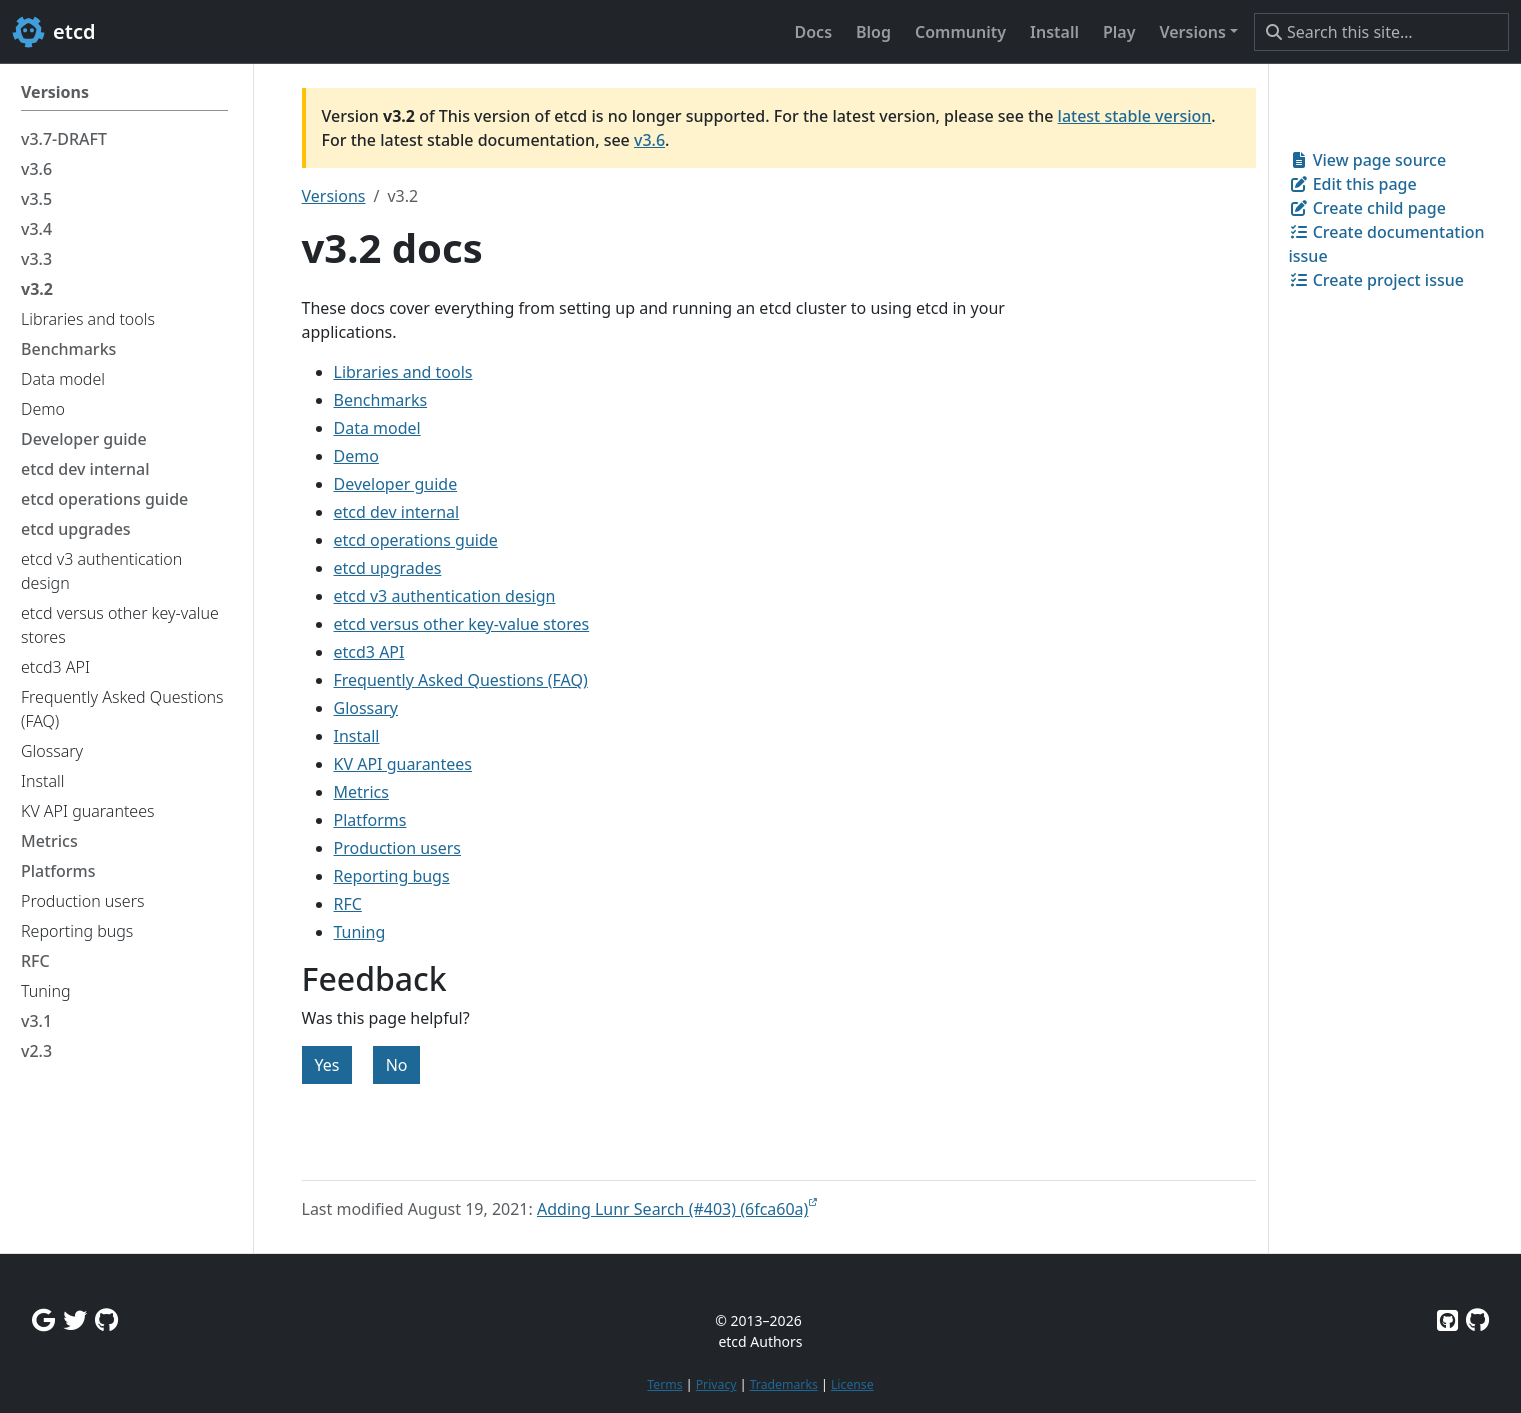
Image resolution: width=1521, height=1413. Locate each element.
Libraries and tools (403, 372)
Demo (356, 456)
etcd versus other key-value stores (462, 624)
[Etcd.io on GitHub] (1477, 1319)
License (852, 1384)
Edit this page (1353, 184)
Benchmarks (381, 400)
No (397, 1065)
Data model (377, 428)
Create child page (1367, 208)
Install (357, 736)
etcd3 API (369, 652)
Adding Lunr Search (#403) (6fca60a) (672, 1209)
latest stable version (1135, 116)
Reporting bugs (392, 876)
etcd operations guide (416, 540)
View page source (1368, 160)
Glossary (366, 708)
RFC (348, 904)
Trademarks (784, 1384)
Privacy (716, 1384)
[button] (1198, 32)
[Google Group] (43, 1319)
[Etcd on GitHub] (1447, 1319)
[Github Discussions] (106, 1319)
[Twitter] (75, 1319)
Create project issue (1376, 280)
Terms (664, 1384)
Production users (398, 848)
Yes (327, 1065)
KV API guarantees (403, 764)
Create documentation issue (1387, 244)
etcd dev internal (397, 512)
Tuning (360, 932)
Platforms (370, 820)
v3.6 (649, 140)
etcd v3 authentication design (445, 596)
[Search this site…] (1381, 32)
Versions (334, 196)
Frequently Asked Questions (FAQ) (461, 680)
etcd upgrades (388, 568)
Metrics (361, 792)
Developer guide (396, 484)
